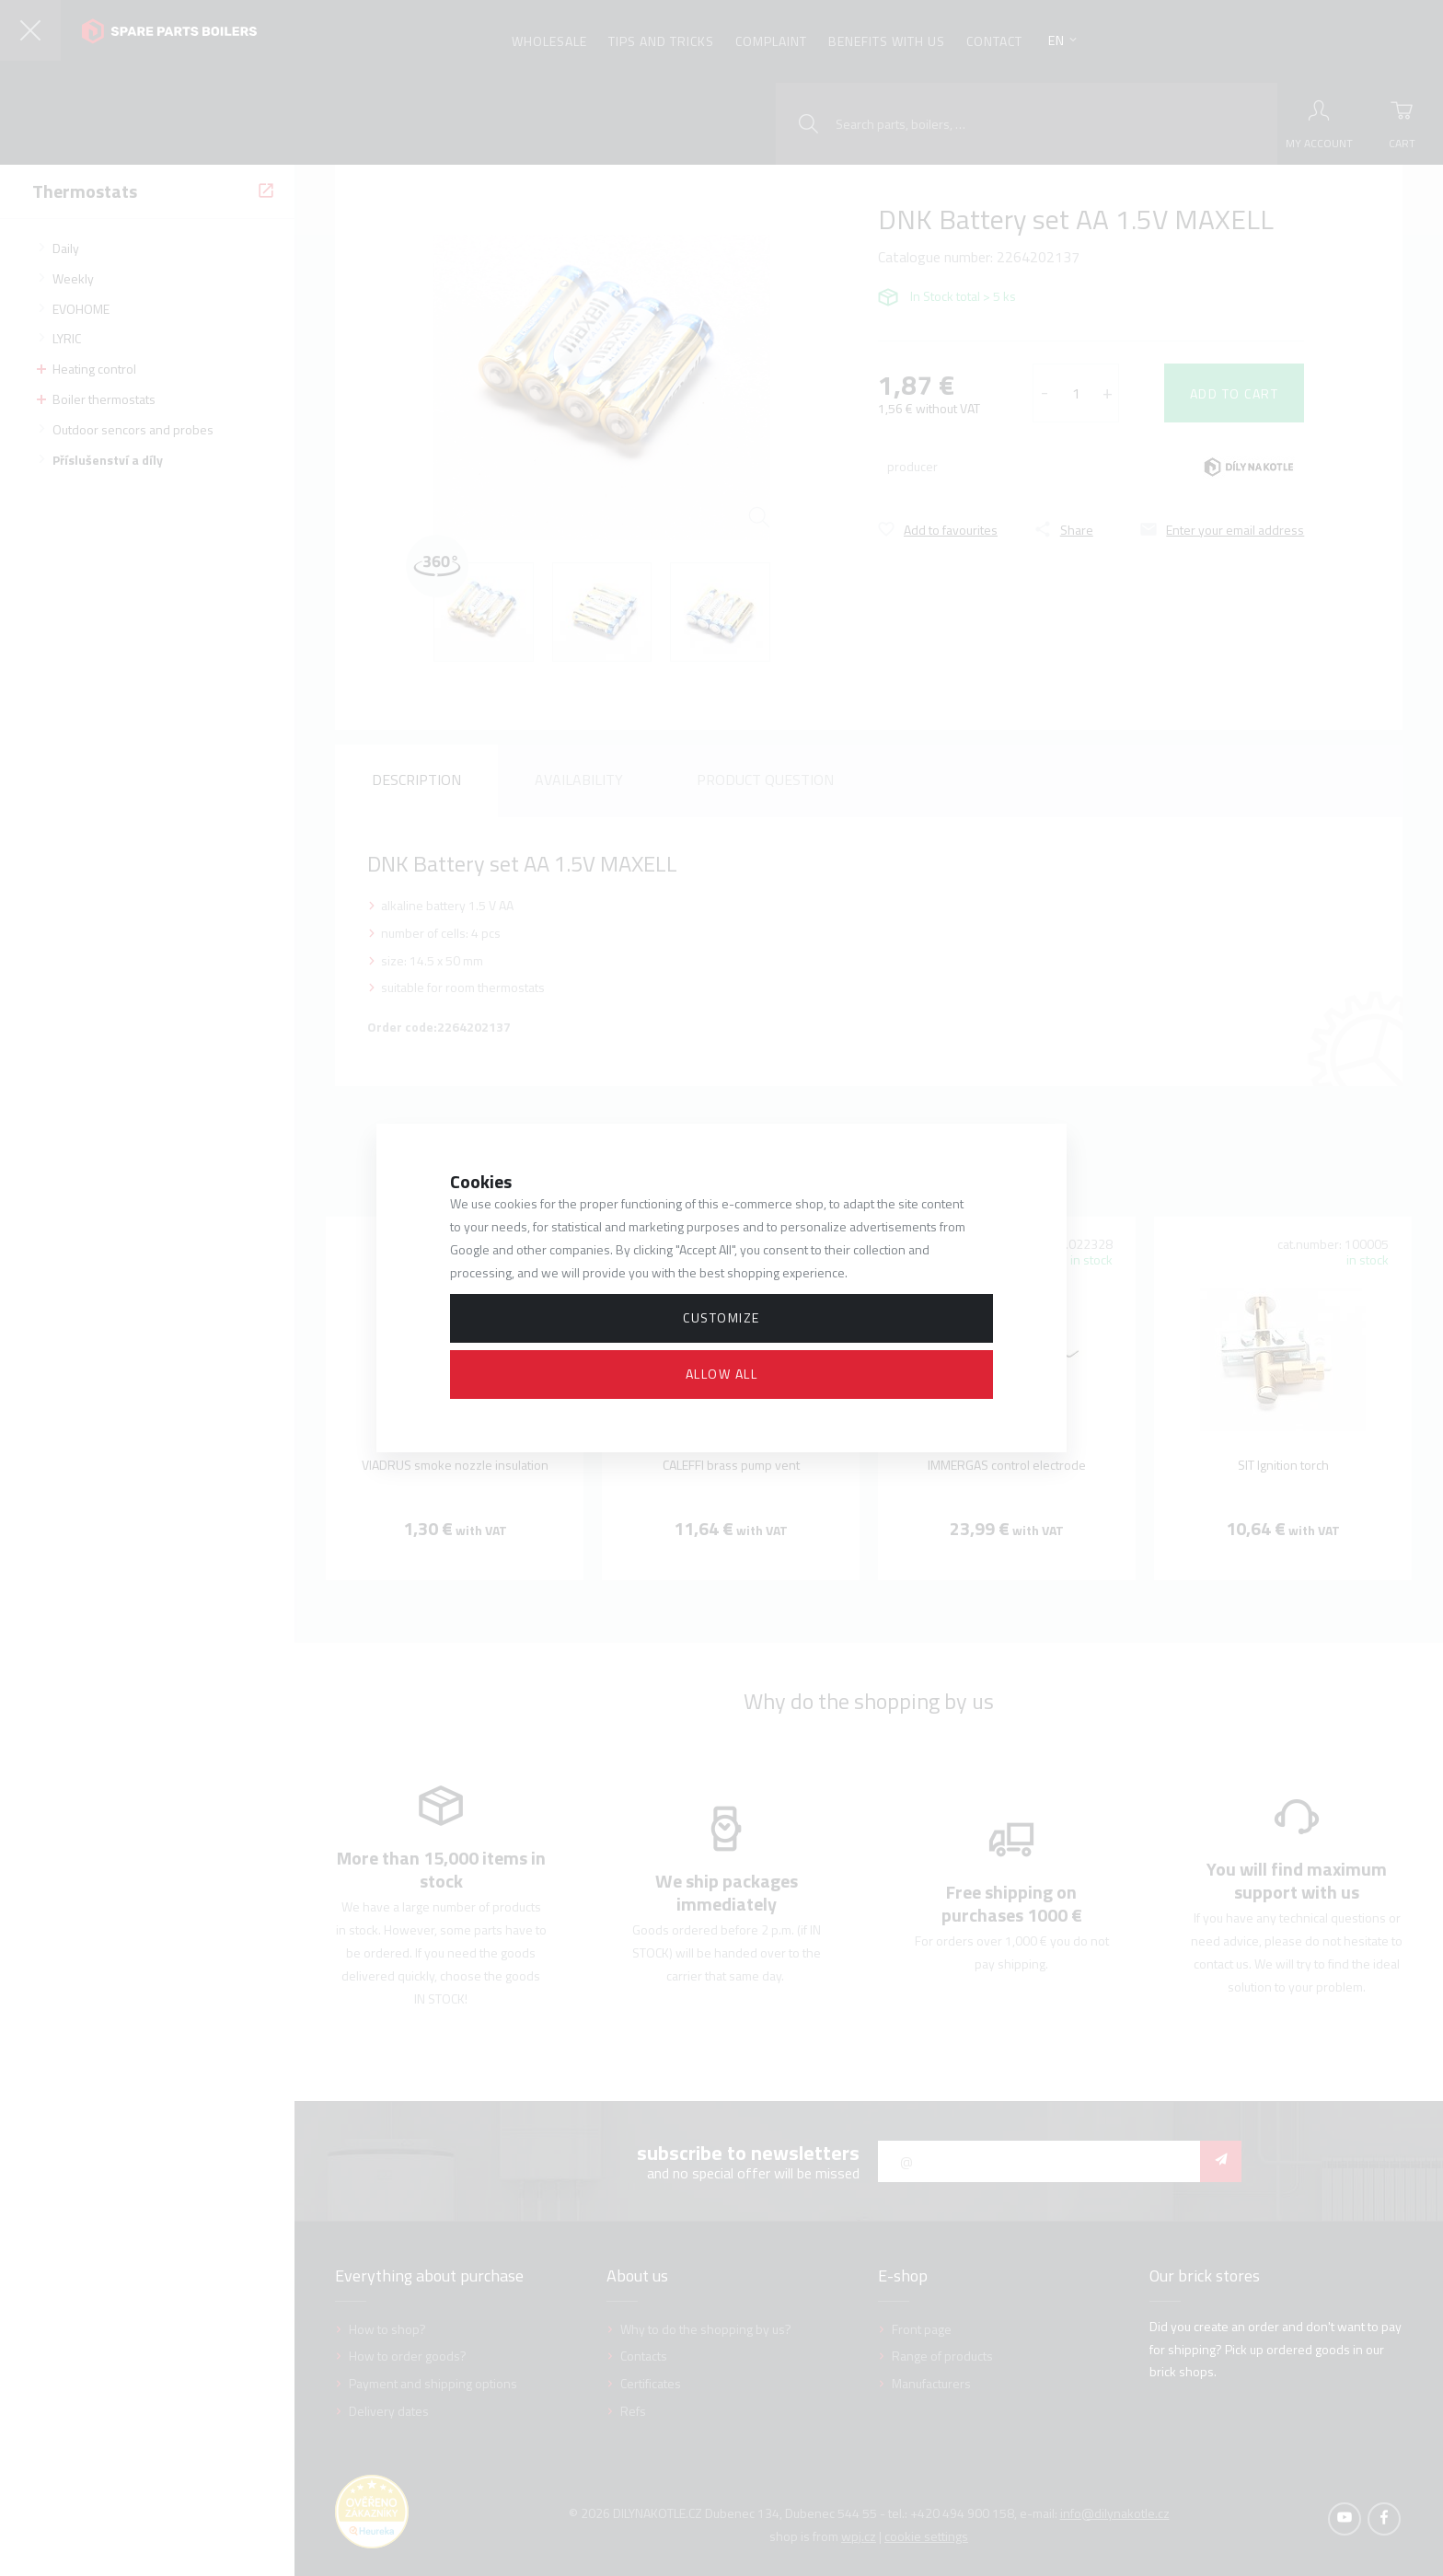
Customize (721, 1317)
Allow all (722, 1373)
